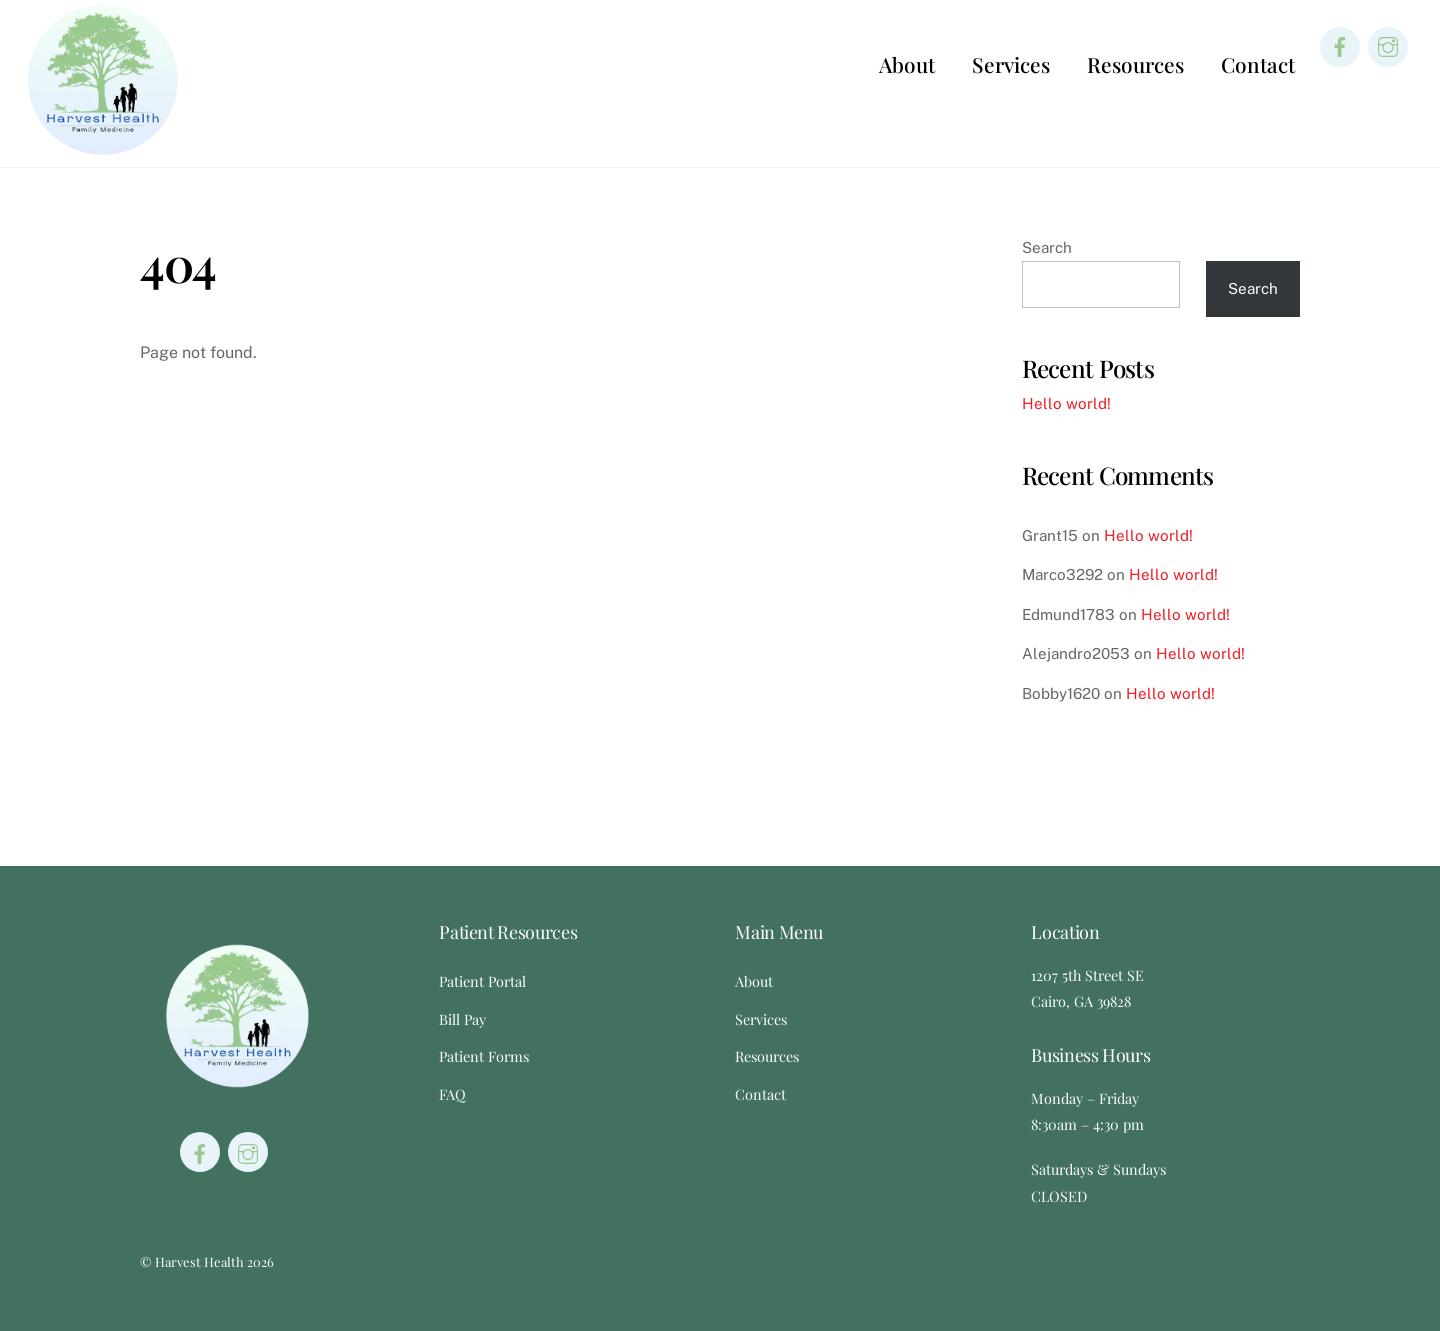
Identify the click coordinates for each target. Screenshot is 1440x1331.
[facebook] (1340, 45)
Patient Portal (482, 981)
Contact (1258, 64)
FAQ (452, 1094)
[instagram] (1388, 45)
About (907, 64)
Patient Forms (484, 1056)
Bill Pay (462, 1019)
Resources (1135, 64)
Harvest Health (199, 1261)
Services (1011, 64)
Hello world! (1066, 403)
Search (1047, 247)
